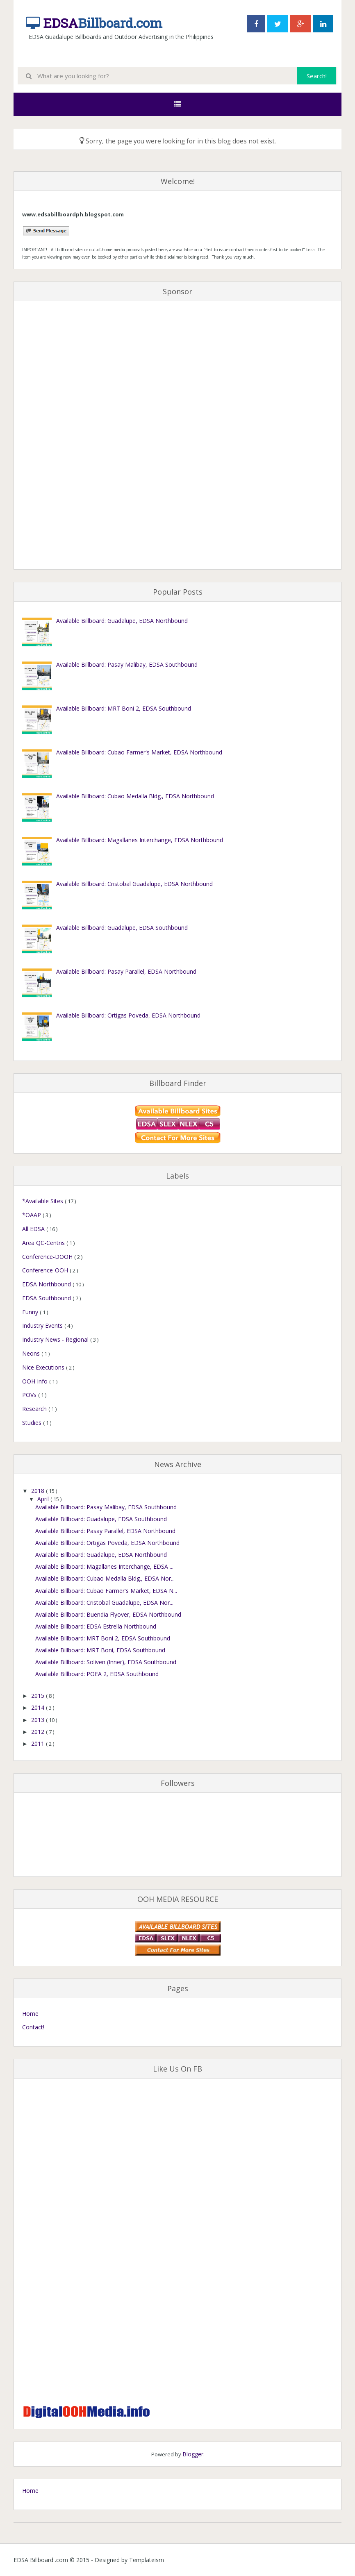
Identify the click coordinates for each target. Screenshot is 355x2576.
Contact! (33, 2027)
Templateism (146, 2560)
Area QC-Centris (44, 1243)
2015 (38, 1695)
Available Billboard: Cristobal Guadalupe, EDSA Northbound (134, 884)
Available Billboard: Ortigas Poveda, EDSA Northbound (128, 1015)
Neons (31, 1353)
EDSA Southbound (47, 1298)
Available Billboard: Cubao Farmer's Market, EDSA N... (106, 1591)
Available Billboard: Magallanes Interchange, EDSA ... (104, 1566)
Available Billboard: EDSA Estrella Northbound (95, 1626)
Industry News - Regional (56, 1339)
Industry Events (43, 1325)
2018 (38, 1491)
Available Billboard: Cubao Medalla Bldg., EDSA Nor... (105, 1578)
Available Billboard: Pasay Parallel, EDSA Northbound (126, 971)
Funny (31, 1312)
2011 (38, 1743)
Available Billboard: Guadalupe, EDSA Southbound (122, 927)
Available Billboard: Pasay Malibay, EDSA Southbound (127, 664)
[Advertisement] (55, 436)
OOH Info (35, 1381)
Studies (32, 1423)
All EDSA (34, 1229)
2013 (38, 1720)
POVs (30, 1395)
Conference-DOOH (48, 1257)
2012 (38, 1732)
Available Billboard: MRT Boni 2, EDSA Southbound (123, 708)
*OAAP (32, 1215)
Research (35, 1409)
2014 (38, 1707)
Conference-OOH (46, 1270)
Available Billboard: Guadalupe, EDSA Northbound (122, 621)
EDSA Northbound (47, 1284)
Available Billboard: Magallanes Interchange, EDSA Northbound (139, 840)
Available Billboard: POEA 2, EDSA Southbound (97, 1674)
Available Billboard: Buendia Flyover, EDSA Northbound (108, 1614)
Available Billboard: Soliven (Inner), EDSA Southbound (105, 1662)
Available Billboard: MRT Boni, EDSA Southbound (100, 1650)
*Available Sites (43, 1201)
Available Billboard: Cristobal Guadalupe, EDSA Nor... (104, 1602)
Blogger (192, 2454)
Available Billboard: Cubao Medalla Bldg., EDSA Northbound (135, 796)
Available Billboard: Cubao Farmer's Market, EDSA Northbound (139, 752)
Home (30, 2013)
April (43, 1499)
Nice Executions (44, 1367)
